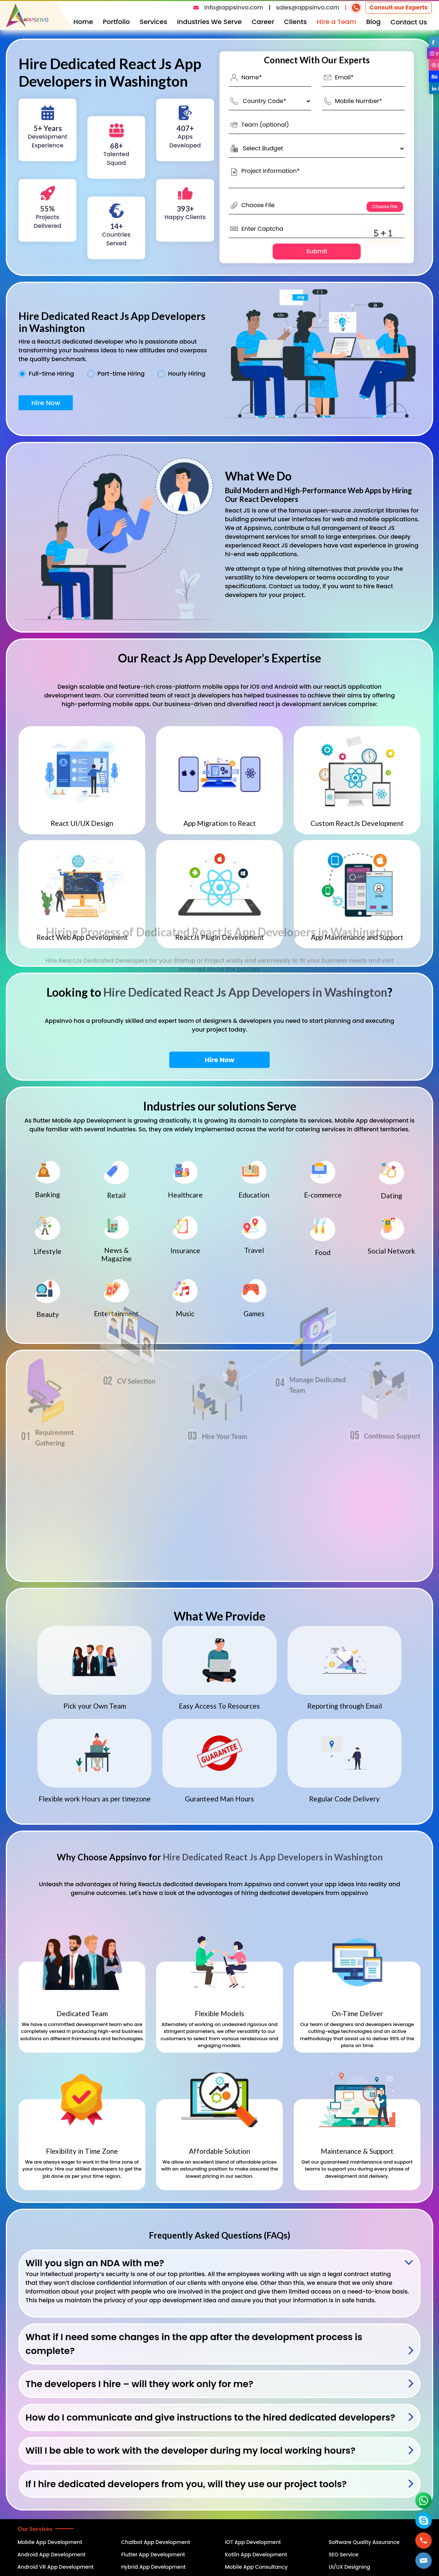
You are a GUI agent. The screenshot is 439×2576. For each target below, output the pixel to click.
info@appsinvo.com (233, 7)
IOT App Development (253, 2542)
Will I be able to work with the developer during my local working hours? (190, 2450)
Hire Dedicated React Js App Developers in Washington (245, 992)
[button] (423, 2560)
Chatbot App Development (155, 2542)
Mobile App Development (49, 2542)
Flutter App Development (153, 2554)
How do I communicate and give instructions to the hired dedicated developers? (210, 2417)
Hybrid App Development (153, 2567)
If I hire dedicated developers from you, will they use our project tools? (186, 2484)
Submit (316, 251)
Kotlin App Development (256, 2554)
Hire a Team (336, 21)
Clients (295, 21)
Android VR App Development (55, 2567)
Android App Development (51, 2554)
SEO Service (344, 2554)
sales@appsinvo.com (307, 7)
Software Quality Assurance (364, 2542)
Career (263, 21)
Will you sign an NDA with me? (94, 2263)
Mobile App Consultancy (256, 2567)
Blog (373, 21)
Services (153, 21)
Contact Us (409, 22)
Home (83, 21)
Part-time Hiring (121, 373)
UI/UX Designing (349, 2567)
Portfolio (116, 21)
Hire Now (45, 402)
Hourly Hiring (186, 373)
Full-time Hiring (51, 373)
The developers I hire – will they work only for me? (139, 2384)
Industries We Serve (209, 21)
